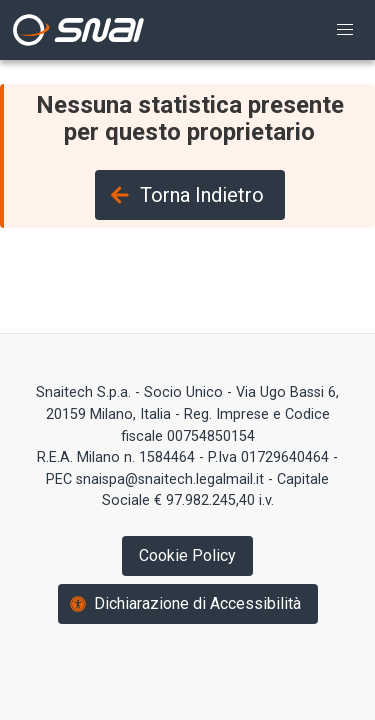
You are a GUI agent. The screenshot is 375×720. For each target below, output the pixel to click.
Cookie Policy (187, 555)
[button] (345, 30)
